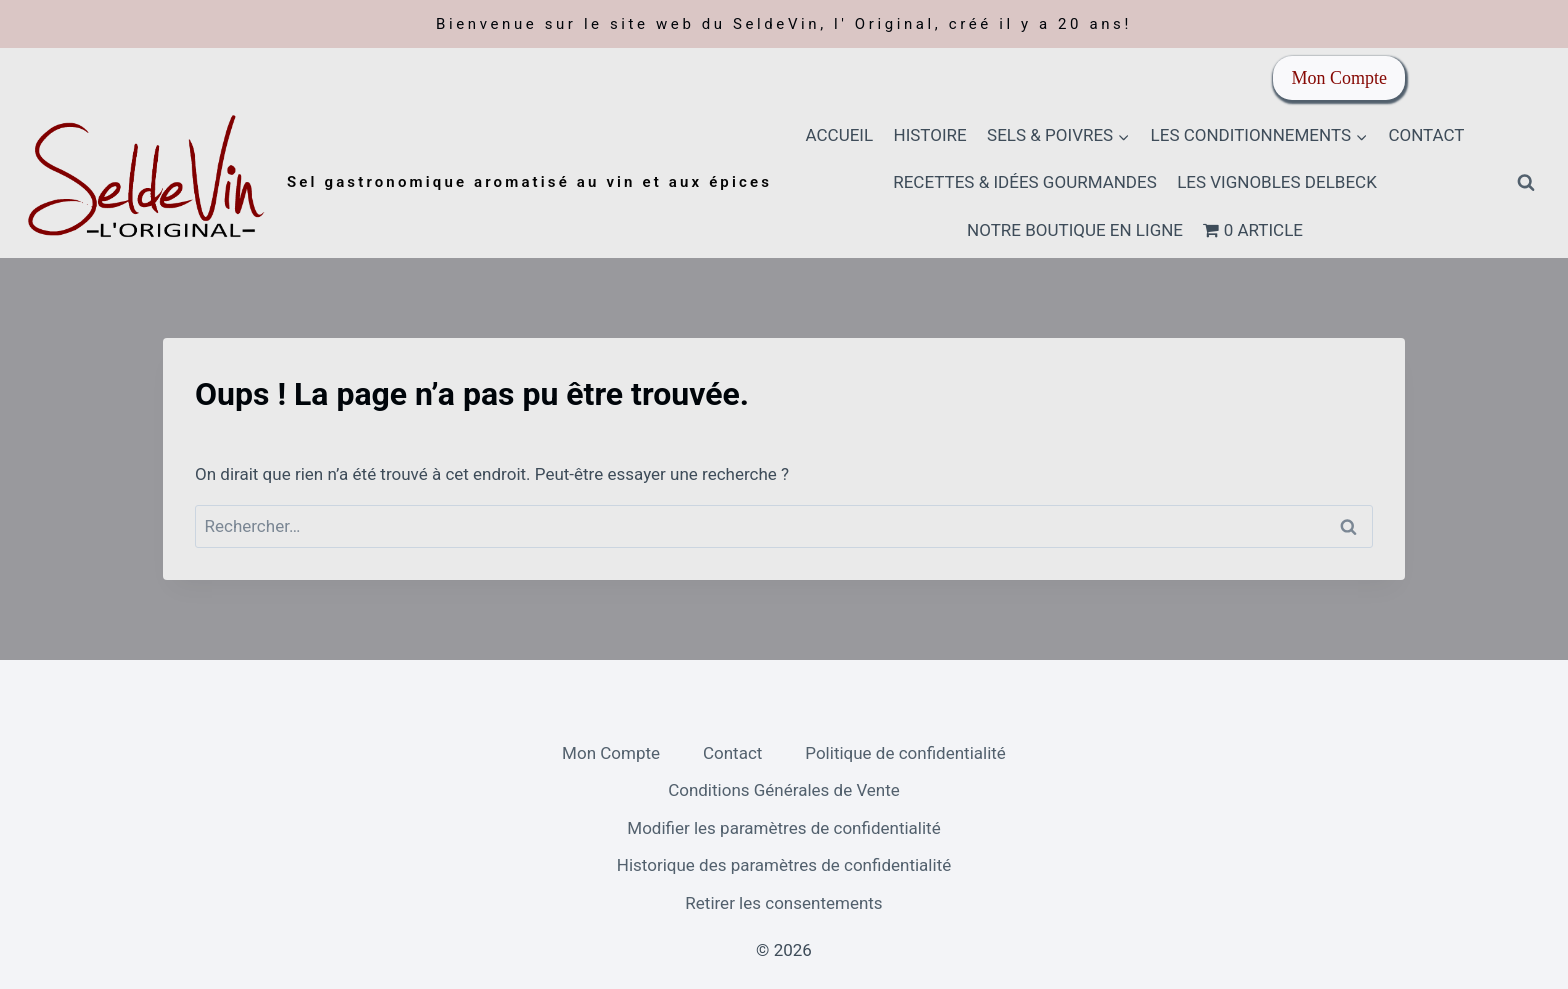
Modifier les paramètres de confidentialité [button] (783, 828)
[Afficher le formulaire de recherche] (1526, 183)
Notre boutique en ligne (1075, 230)
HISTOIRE (930, 135)
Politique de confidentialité (905, 753)
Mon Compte (1339, 78)
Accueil (840, 135)
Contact (1426, 135)
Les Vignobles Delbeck (1277, 182)
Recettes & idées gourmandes (1025, 182)
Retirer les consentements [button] (783, 903)
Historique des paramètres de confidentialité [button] (784, 865)
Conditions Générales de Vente (784, 790)
